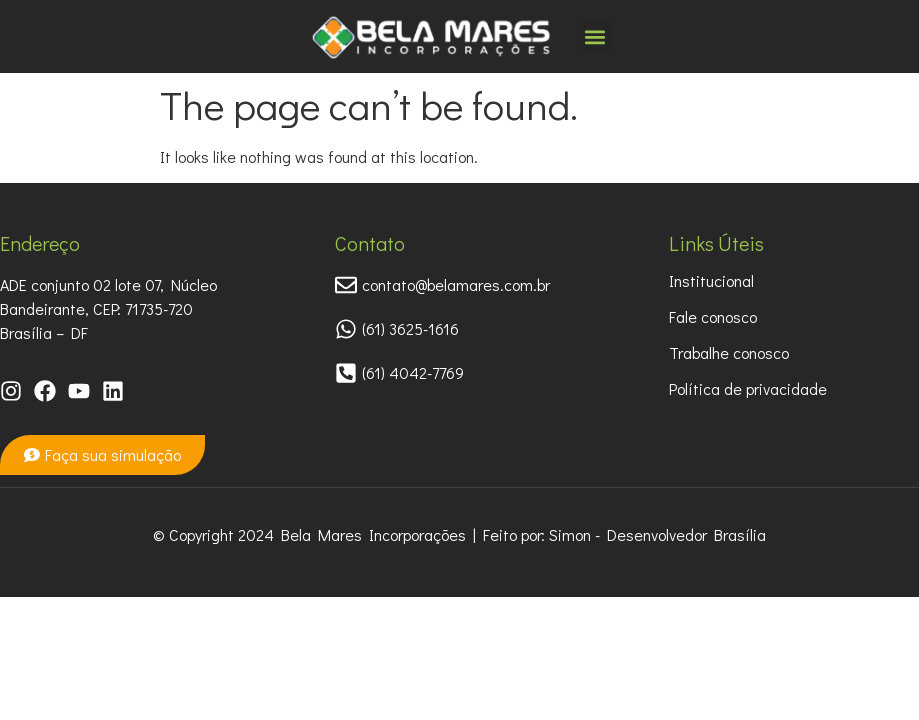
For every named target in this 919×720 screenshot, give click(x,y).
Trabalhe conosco (729, 352)
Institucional (711, 280)
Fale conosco (713, 316)
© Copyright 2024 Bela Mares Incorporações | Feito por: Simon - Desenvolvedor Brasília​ (459, 534)
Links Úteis (716, 243)
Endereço (40, 243)
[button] (594, 36)
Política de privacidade (748, 388)
